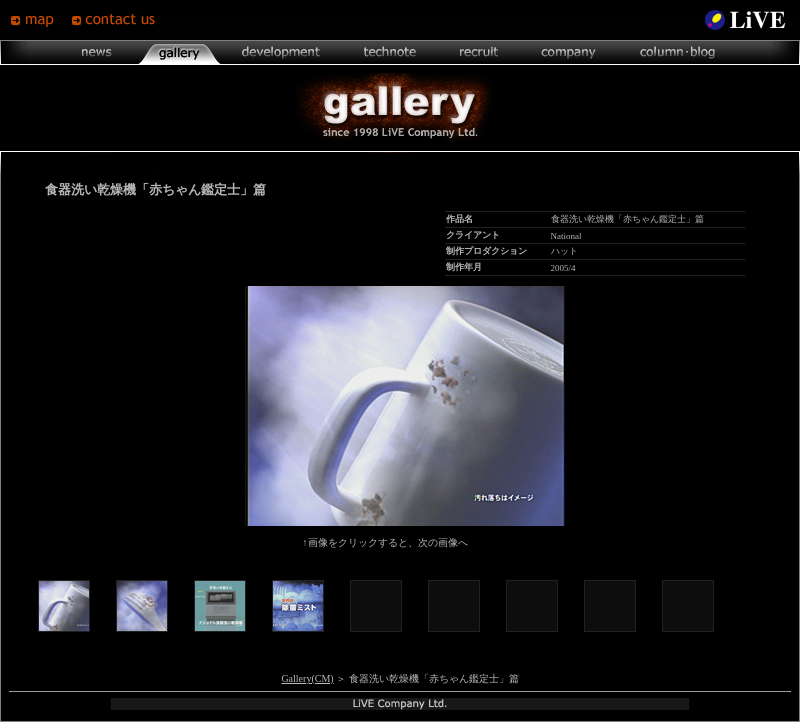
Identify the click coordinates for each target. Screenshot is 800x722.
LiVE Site (745, 20)
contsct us (116, 20)
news (97, 52)
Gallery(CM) (307, 678)
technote (389, 52)
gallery (178, 52)
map (40, 20)
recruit (478, 52)
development (281, 52)
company (568, 52)
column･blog (675, 52)
